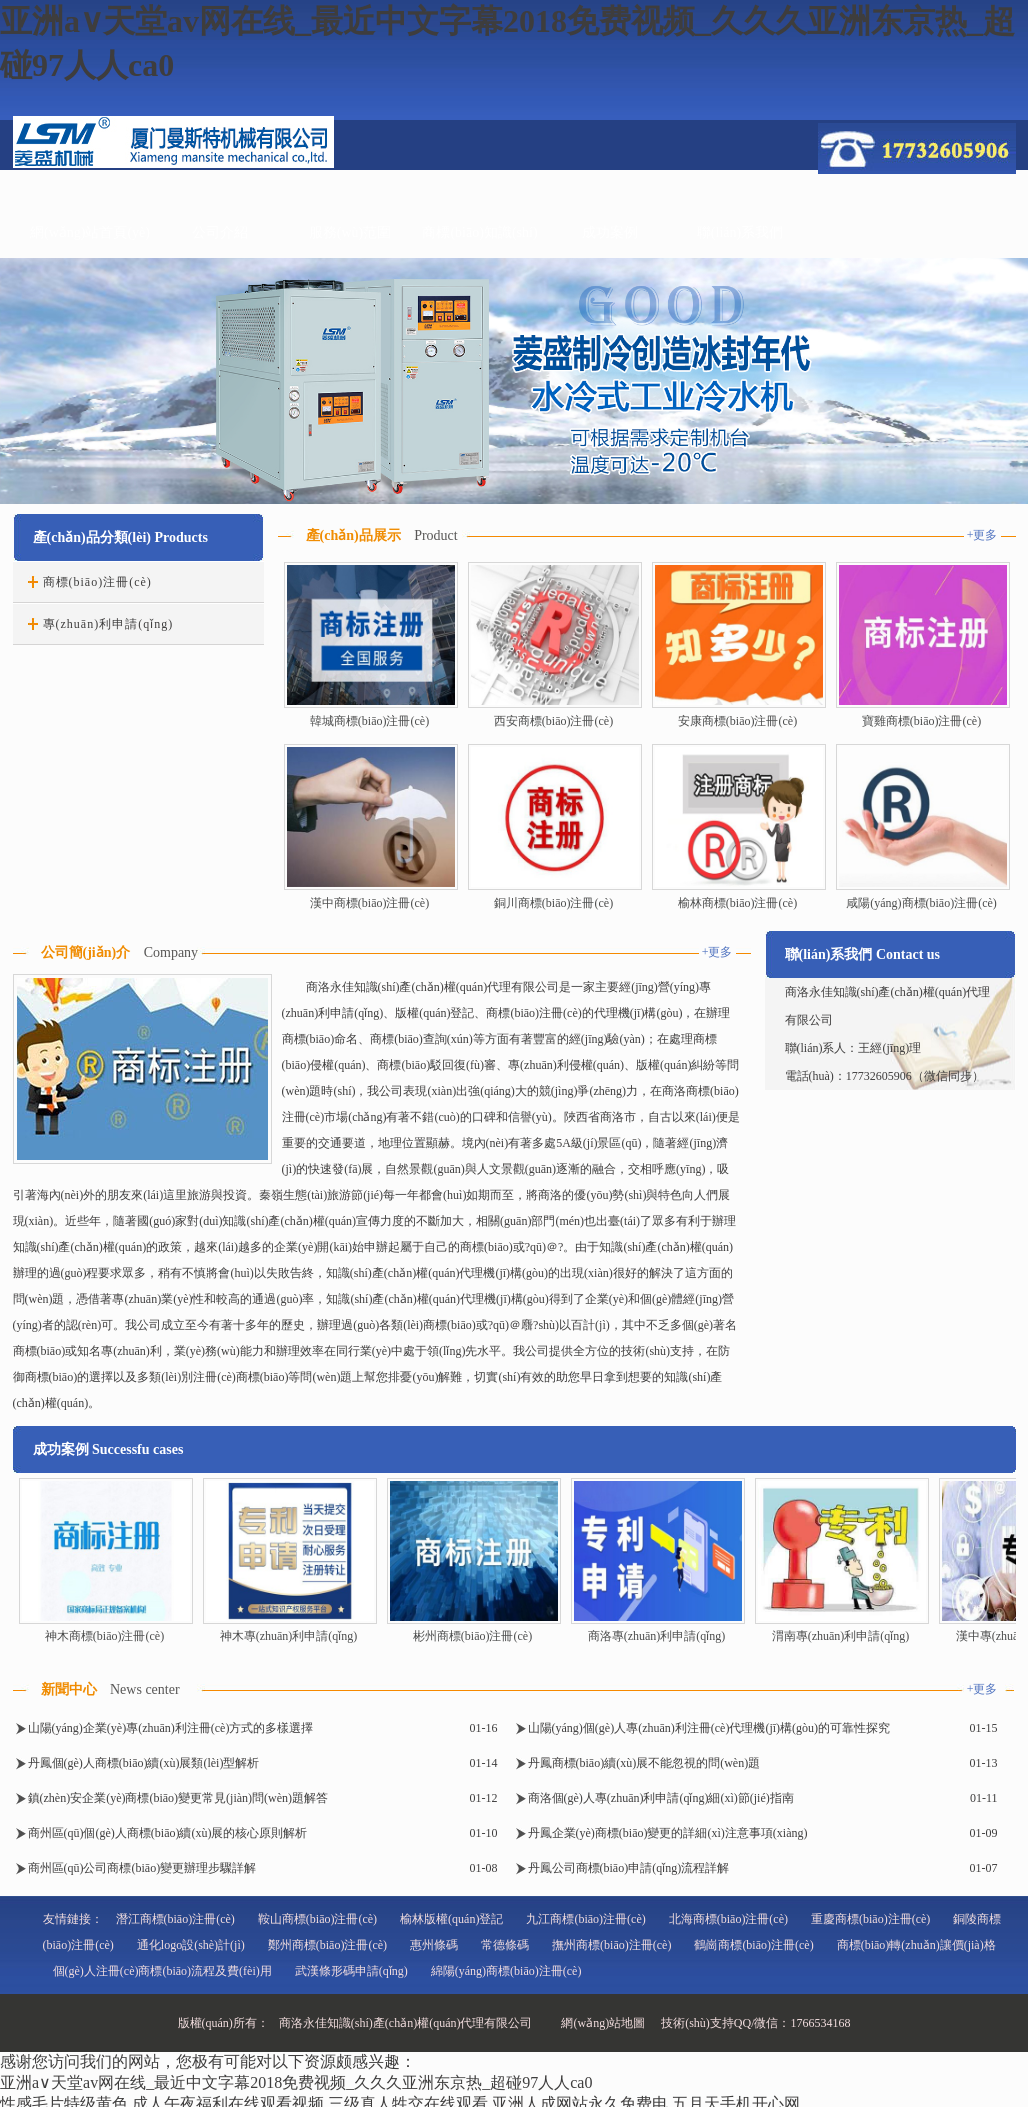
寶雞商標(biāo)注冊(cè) (921, 721)
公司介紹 (220, 232)
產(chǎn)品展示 (353, 535)
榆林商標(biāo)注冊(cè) (737, 903)
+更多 (982, 535)
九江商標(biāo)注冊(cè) (585, 1919)
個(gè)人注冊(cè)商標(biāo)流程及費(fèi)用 (162, 1971)
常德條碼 (505, 1945)
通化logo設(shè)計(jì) (191, 1945)
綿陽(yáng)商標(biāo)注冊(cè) (506, 1971)
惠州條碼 (434, 1945)
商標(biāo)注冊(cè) (97, 582)
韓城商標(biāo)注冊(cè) (369, 721)
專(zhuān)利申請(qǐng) (108, 624)
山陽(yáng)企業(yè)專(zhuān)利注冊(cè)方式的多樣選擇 (171, 1728)
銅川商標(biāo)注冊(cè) (553, 903)
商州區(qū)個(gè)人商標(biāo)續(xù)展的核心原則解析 (168, 1833)
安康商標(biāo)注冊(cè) (737, 721)
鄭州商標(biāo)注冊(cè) (327, 1945)
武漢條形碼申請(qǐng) (351, 1971)
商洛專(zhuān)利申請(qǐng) (657, 1636)
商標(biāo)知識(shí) (479, 232)
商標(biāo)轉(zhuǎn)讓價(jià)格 (916, 1945)
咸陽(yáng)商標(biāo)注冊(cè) (921, 903)
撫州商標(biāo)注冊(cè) (611, 1945)
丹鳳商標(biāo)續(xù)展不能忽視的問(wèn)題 (644, 1763)
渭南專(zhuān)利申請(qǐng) (841, 1636)
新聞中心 (69, 1689)
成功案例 (610, 232)
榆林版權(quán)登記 (451, 1919)
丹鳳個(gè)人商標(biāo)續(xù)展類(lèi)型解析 (144, 1763)
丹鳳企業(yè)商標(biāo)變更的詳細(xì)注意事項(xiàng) (668, 1833)
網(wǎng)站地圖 (603, 2023)
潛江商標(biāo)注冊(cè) (175, 1919)
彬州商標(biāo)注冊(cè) (472, 1636)
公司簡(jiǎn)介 (86, 952)
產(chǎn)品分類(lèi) (92, 537)
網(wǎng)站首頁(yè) (90, 232)
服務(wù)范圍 (350, 232)
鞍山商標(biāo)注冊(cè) (317, 1919)
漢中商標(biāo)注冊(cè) (369, 903)
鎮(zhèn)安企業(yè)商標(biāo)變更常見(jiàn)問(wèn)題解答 (178, 1798)
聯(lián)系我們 (740, 232)
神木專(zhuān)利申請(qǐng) (289, 1636)
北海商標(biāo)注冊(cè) (728, 1919)
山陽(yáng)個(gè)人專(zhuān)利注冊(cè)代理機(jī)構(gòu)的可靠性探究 (709, 1728)
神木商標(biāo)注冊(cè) (104, 1636)
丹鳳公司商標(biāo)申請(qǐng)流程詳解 (629, 1868)
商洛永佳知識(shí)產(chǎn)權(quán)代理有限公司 (406, 2023)
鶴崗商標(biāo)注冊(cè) (753, 1945)
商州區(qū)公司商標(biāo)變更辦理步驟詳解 (142, 1868)
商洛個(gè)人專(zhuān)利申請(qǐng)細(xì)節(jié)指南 (661, 1798)
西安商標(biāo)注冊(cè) (553, 721)
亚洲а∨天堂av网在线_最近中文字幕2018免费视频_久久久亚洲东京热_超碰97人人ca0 (296, 2082)
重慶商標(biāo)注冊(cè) (870, 1919)
